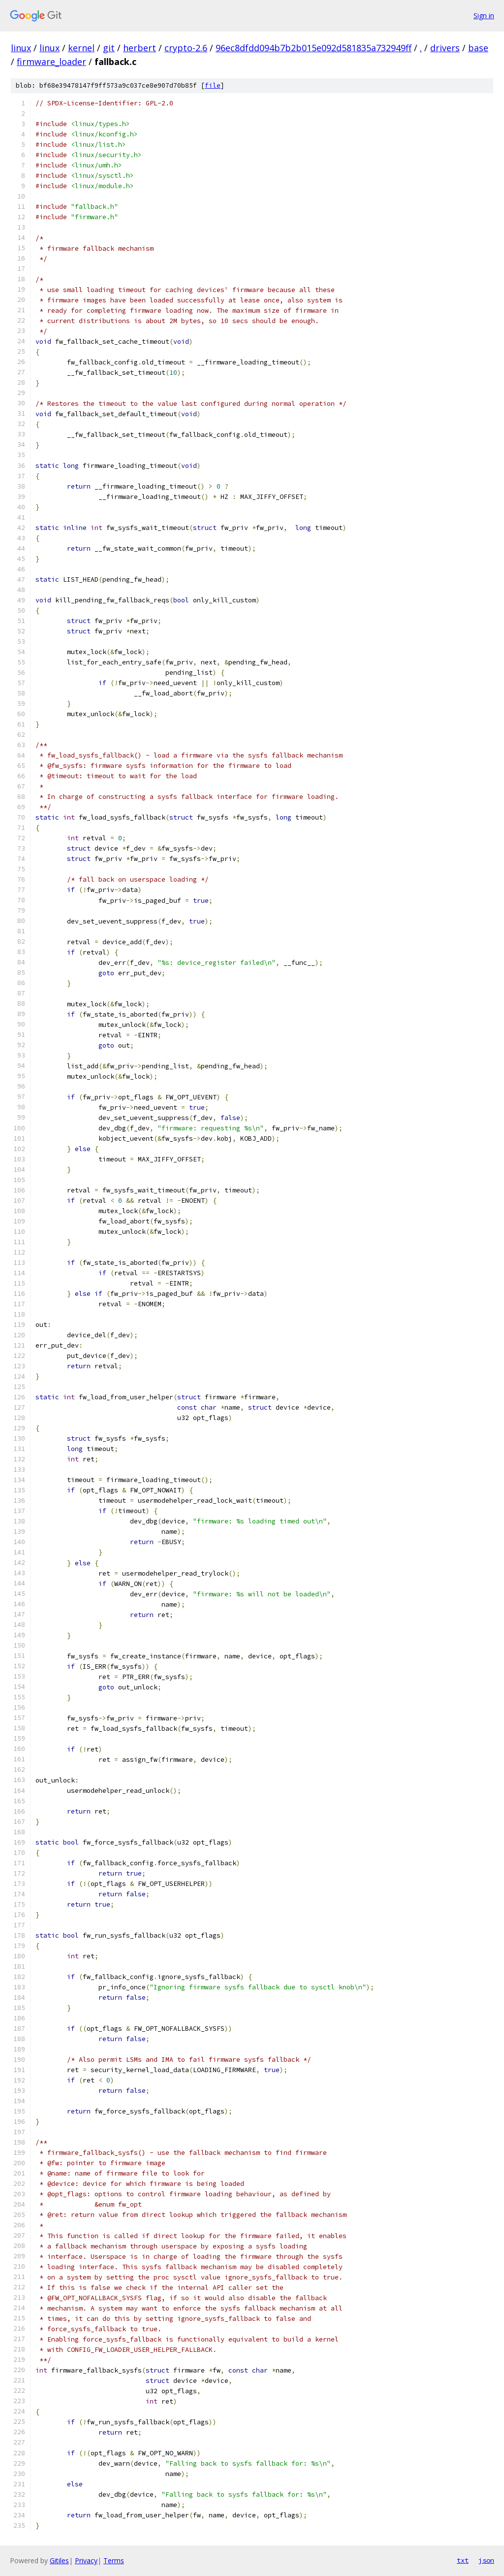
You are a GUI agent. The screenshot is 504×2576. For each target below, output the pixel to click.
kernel (81, 48)
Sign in (483, 15)
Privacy (86, 2560)
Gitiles (59, 2560)
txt (463, 2560)
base (478, 48)
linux (21, 48)
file (212, 85)
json (486, 2560)
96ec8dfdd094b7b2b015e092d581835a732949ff (313, 48)
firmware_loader (51, 61)
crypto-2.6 (185, 48)
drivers (445, 48)
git (109, 48)
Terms (113, 2560)
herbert (139, 48)
